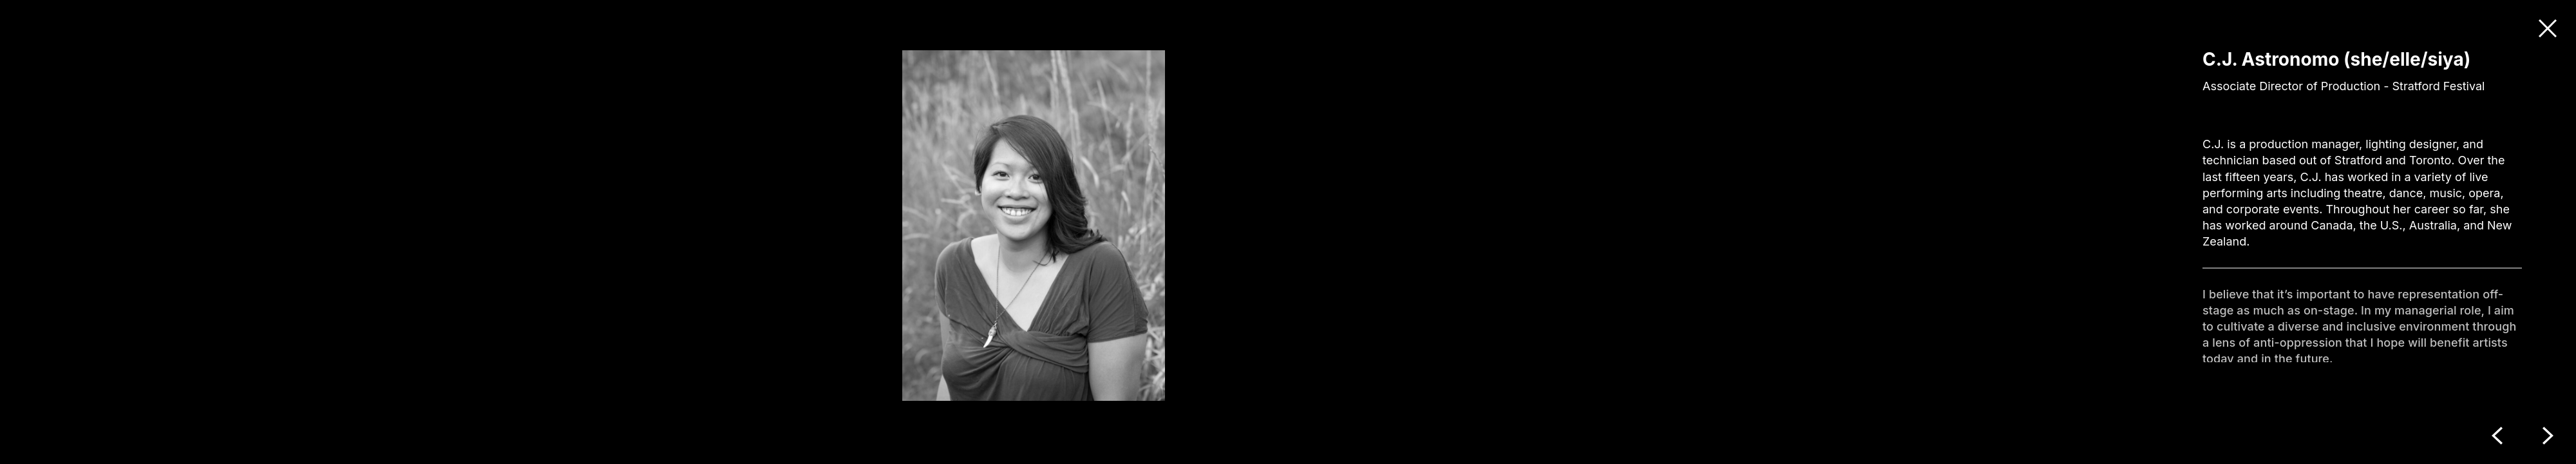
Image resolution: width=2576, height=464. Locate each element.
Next (2548, 436)
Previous (2497, 436)
